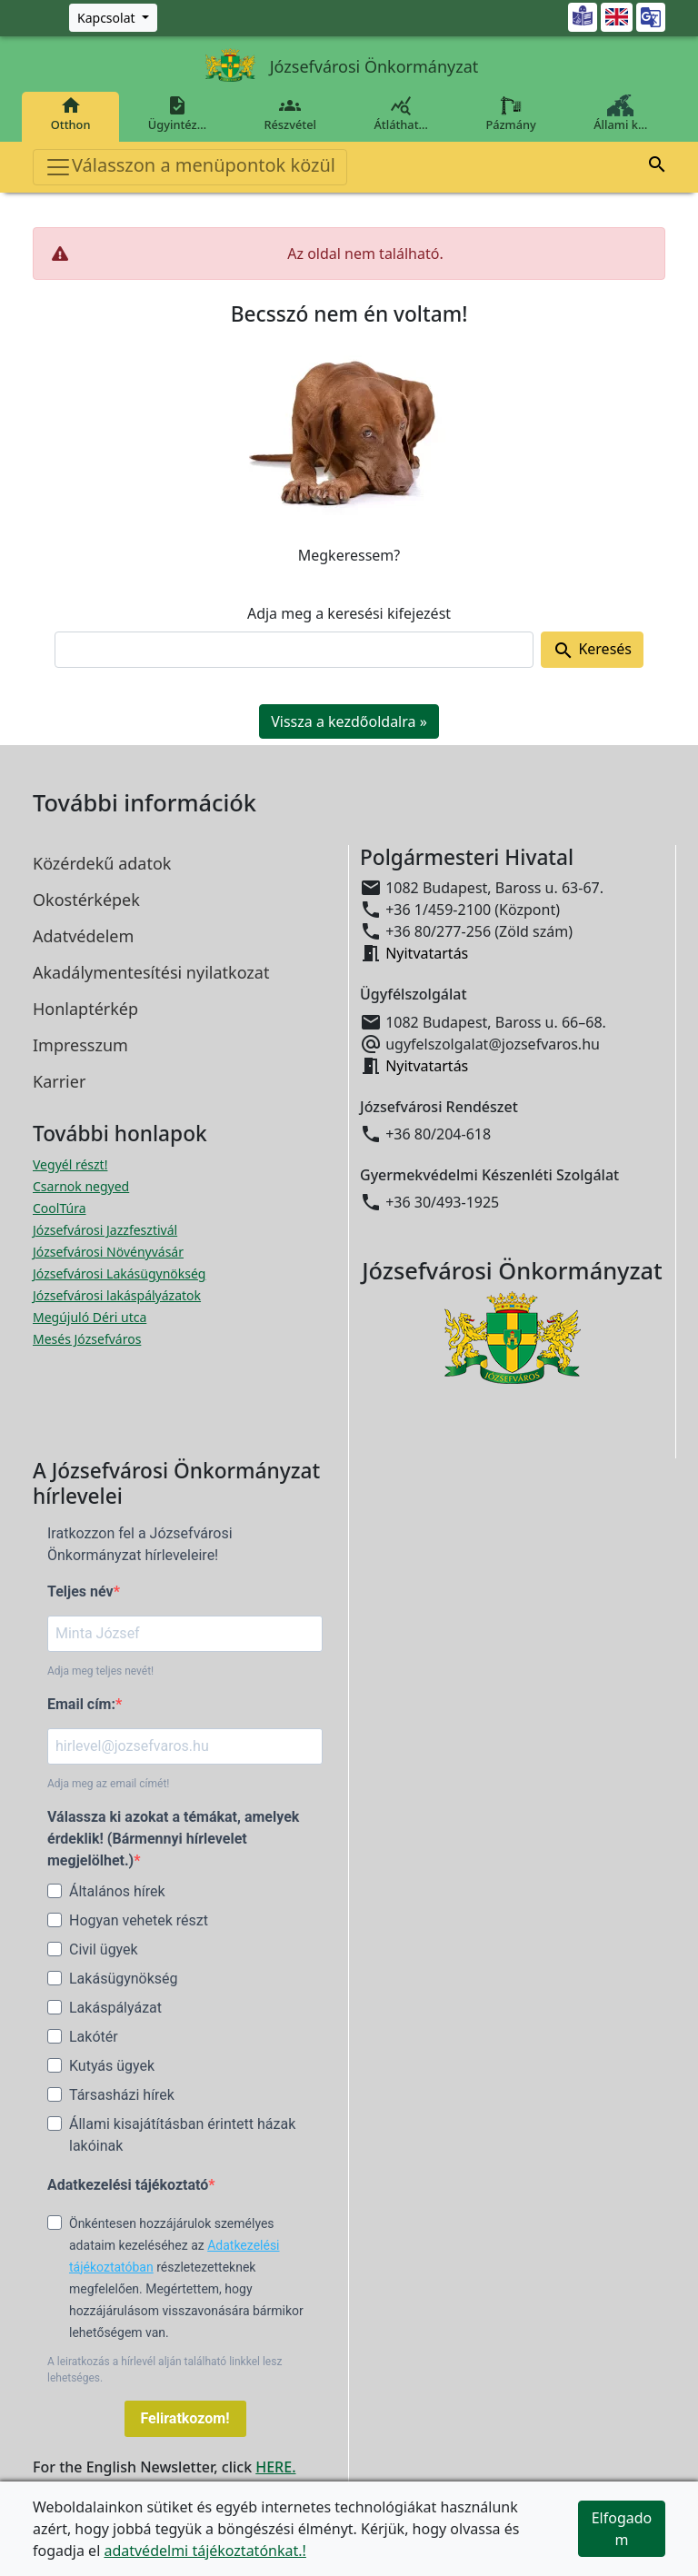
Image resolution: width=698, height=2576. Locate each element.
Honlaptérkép (85, 1008)
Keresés (592, 650)
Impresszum (80, 1045)
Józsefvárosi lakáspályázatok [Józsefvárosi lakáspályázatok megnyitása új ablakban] (117, 1295)
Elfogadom (622, 2529)
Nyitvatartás (426, 953)
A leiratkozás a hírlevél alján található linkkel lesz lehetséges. (164, 2369)
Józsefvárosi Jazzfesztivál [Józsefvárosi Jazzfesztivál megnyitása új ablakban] (105, 1229)
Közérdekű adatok (102, 863)
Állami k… (620, 113)
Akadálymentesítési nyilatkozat (151, 972)
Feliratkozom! (185, 2418)
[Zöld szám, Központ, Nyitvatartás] (113, 18)
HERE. (275, 2467)
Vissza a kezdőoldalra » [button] (349, 721)
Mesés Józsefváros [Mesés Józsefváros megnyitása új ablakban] (87, 1339)
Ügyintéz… (177, 113)
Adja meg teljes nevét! (100, 1671)
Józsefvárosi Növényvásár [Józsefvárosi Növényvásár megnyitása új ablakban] (108, 1251)
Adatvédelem (83, 936)
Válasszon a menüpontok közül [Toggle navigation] (190, 167)
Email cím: (81, 1704)
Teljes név (80, 1591)
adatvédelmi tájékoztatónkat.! (204, 2551)
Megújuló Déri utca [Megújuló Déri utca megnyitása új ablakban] (89, 1317)
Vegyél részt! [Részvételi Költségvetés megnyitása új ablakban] (70, 1164)
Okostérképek (86, 899)
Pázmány (511, 113)
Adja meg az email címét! (108, 1783)
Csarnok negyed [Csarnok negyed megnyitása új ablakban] (81, 1186)
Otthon (70, 113)
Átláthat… (401, 113)
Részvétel (290, 113)
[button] (657, 167)
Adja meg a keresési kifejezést (349, 613)
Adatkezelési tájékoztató (127, 2184)
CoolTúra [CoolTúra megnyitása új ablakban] (59, 1208)
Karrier (59, 1081)
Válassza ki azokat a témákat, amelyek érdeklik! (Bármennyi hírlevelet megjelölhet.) (173, 1838)
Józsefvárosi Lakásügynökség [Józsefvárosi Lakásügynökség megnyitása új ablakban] (119, 1273)
